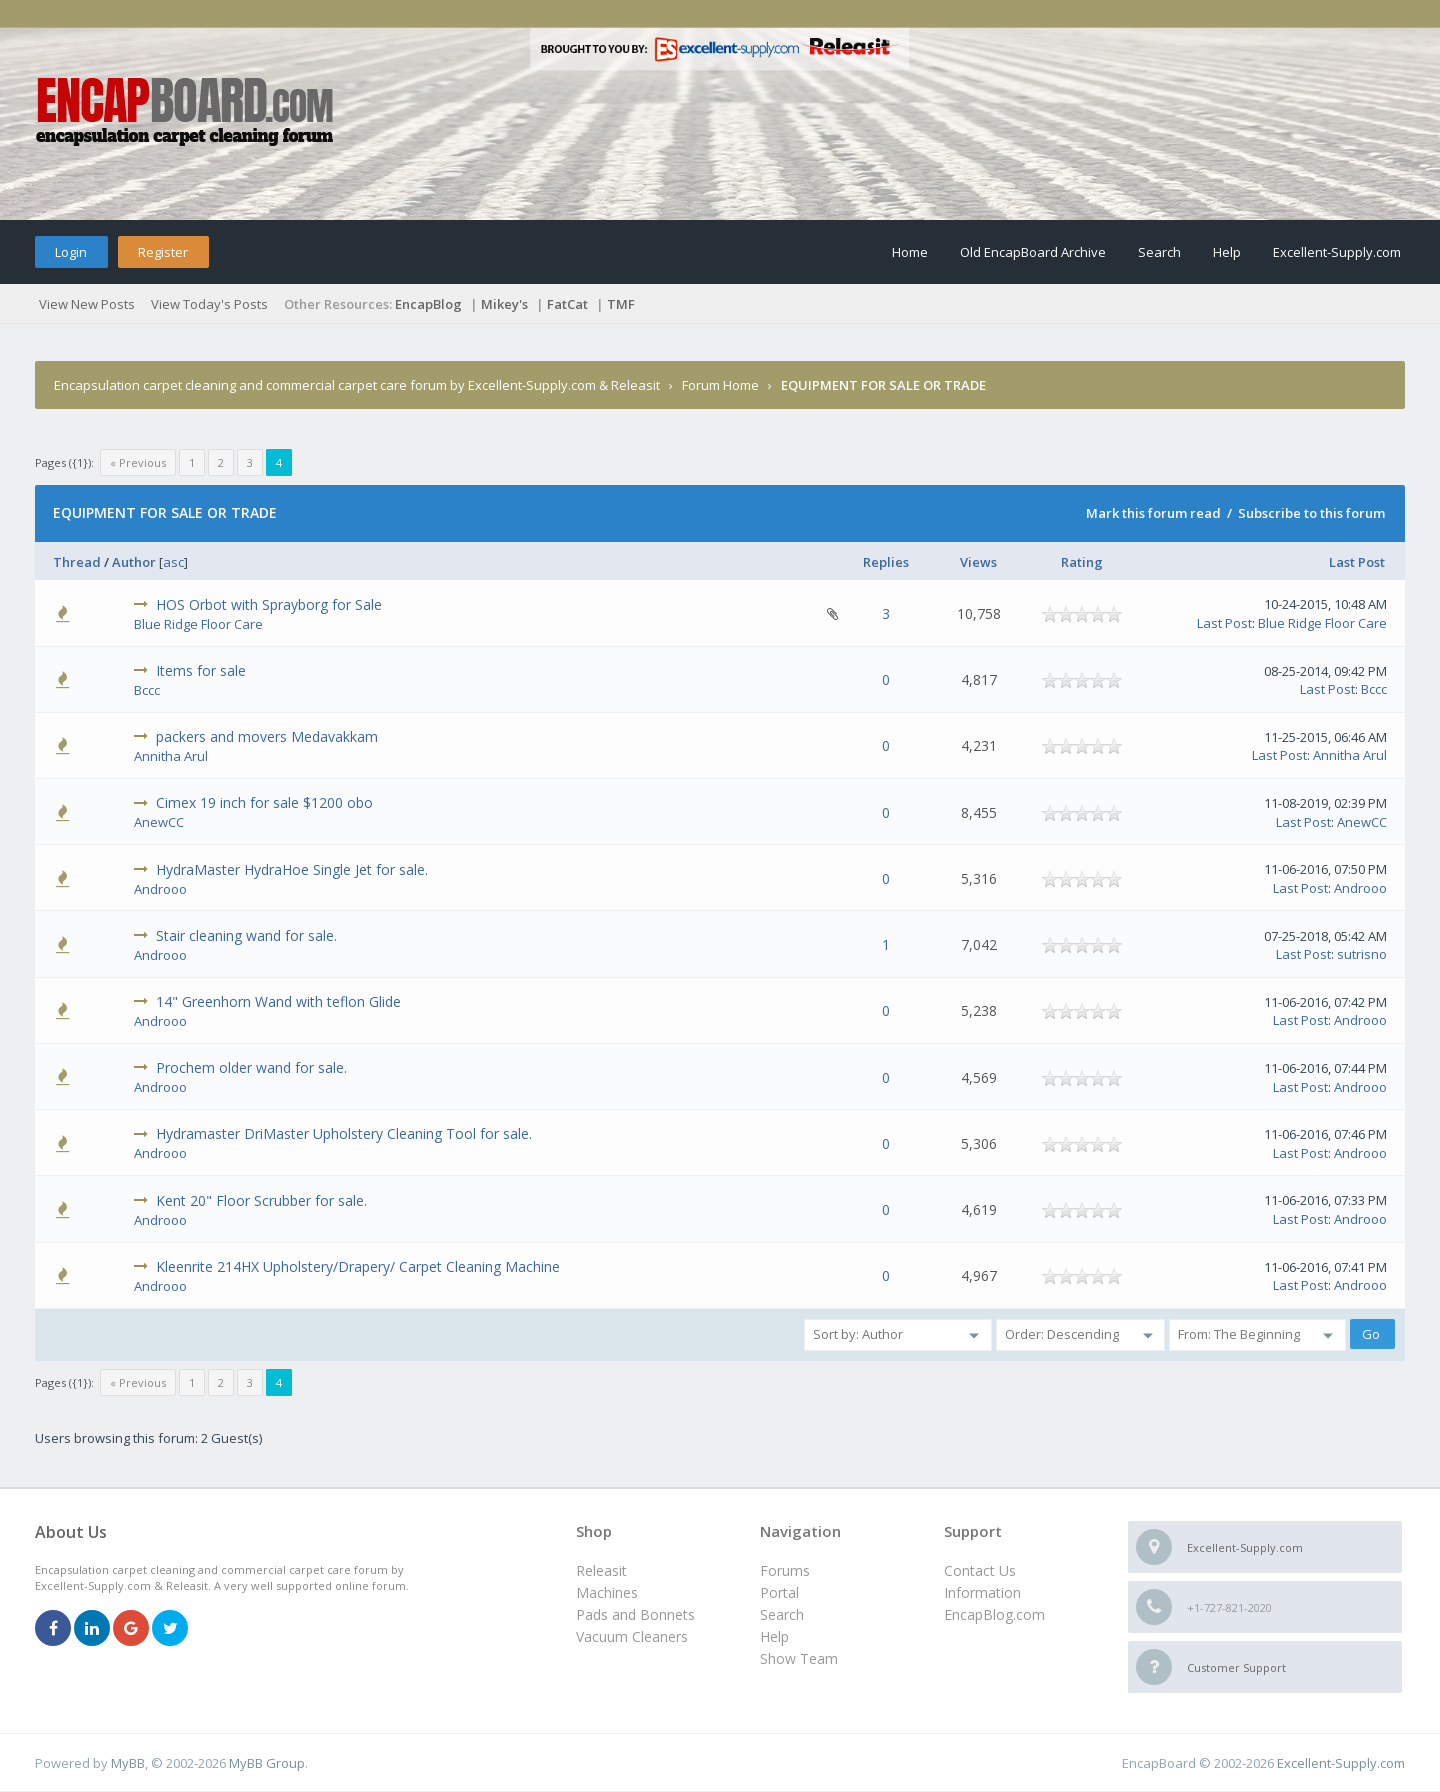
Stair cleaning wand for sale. (246, 935)
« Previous (138, 462)
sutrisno (1362, 954)
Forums (785, 1570)
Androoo (160, 889)
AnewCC (159, 822)
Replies (886, 562)
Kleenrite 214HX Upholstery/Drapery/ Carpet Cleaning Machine (358, 1266)
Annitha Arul (171, 756)
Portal (779, 1592)
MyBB (128, 1763)
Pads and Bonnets (635, 1614)
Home (910, 252)
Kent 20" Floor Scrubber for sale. (261, 1200)
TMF (621, 304)
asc (173, 562)
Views (978, 562)
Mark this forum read (1153, 513)
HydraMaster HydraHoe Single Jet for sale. (292, 869)
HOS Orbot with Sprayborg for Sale (269, 604)
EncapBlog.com (994, 1614)
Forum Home (720, 385)
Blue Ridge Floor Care (198, 624)
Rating (1082, 562)
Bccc (147, 690)
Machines (607, 1592)
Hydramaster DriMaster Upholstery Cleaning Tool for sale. (344, 1133)
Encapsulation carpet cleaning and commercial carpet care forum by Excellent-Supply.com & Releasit (357, 385)
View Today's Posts (209, 304)
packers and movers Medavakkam (267, 736)
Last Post (1357, 562)
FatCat (567, 304)
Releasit (601, 1570)
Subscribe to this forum (1311, 513)
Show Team (799, 1658)
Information (982, 1592)
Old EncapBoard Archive (1033, 252)
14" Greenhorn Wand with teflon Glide (278, 1001)
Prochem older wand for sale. (251, 1067)
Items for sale (201, 670)
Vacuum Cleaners (632, 1636)
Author (134, 562)
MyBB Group (267, 1763)
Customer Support (1236, 1667)
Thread (77, 562)
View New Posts (87, 304)
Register (163, 252)
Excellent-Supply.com (1337, 252)
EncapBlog (428, 304)
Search (1159, 252)
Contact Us (980, 1570)
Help (1227, 252)
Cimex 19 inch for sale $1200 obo (264, 802)
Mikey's (504, 304)
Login (71, 252)
